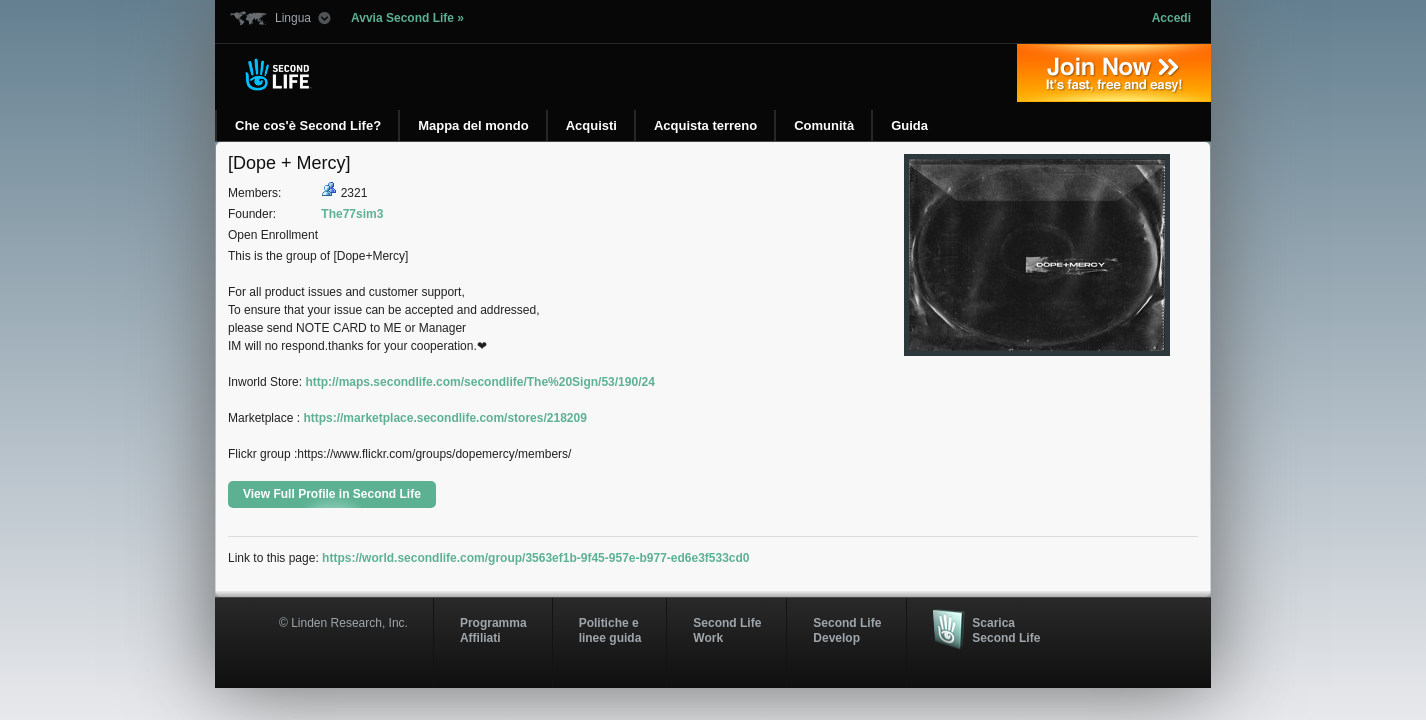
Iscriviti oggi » (1114, 73)
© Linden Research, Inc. (343, 623)
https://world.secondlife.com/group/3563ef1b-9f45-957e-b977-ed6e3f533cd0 (535, 558)
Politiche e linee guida (610, 630)
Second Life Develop (847, 630)
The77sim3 (352, 214)
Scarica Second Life (1006, 630)
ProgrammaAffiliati (493, 630)
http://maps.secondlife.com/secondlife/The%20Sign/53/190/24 (479, 382)
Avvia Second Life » (407, 18)
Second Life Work (727, 630)
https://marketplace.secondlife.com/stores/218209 (444, 418)
